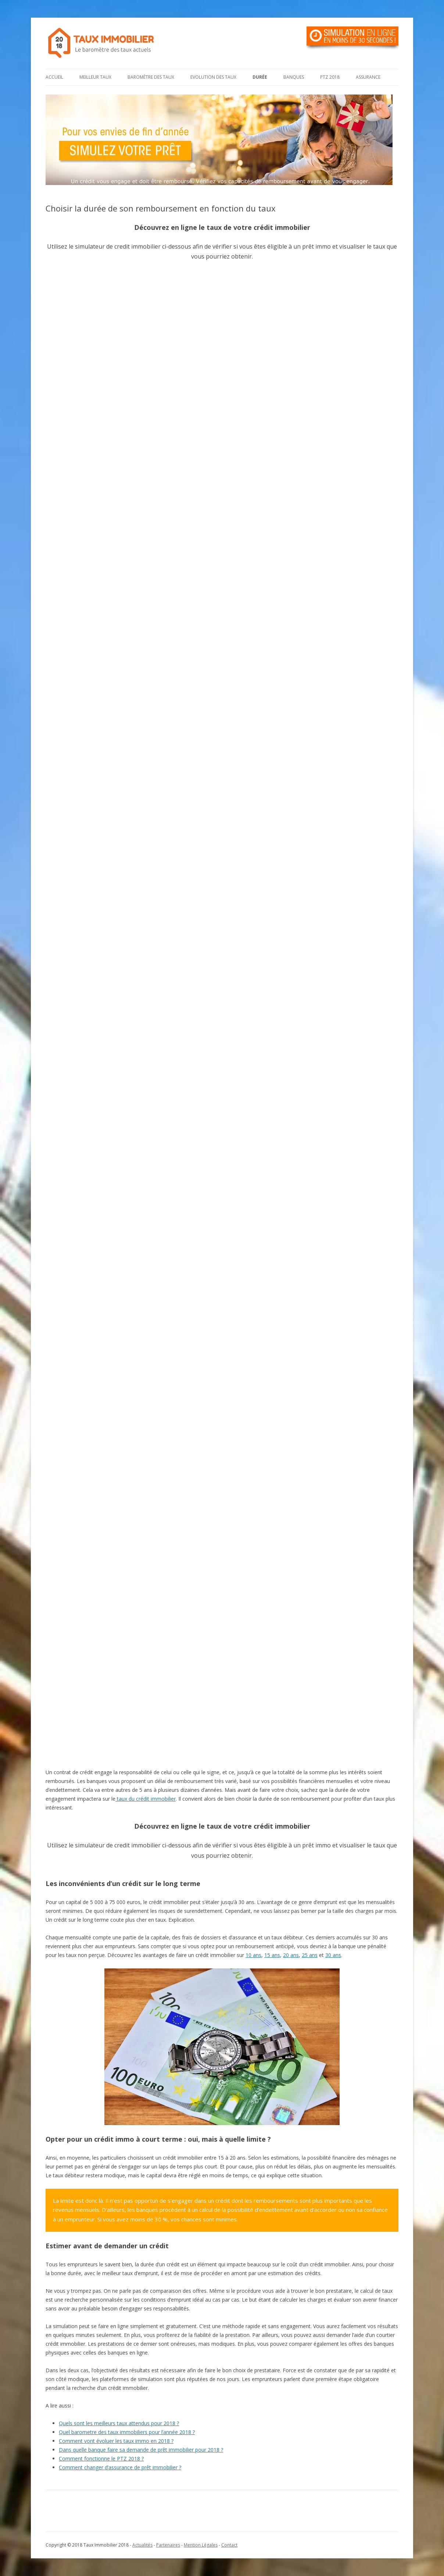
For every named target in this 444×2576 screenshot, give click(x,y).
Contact (229, 2545)
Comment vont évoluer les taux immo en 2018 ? (116, 2440)
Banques (293, 77)
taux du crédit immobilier (145, 1798)
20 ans (291, 1954)
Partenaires (168, 2545)
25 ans (310, 1954)
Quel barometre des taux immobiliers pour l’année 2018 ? (127, 2432)
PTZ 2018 (330, 77)
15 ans (272, 1954)
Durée (260, 77)
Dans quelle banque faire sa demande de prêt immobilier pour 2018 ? (141, 2449)
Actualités (142, 2545)
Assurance (368, 77)
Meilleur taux (95, 77)
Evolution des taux (213, 77)
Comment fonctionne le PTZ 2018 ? (101, 2458)
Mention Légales (201, 2545)
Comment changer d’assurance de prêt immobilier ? (120, 2467)
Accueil (54, 77)
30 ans (333, 1954)
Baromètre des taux (151, 77)
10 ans (253, 1954)
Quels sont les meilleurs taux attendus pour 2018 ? (119, 2423)
